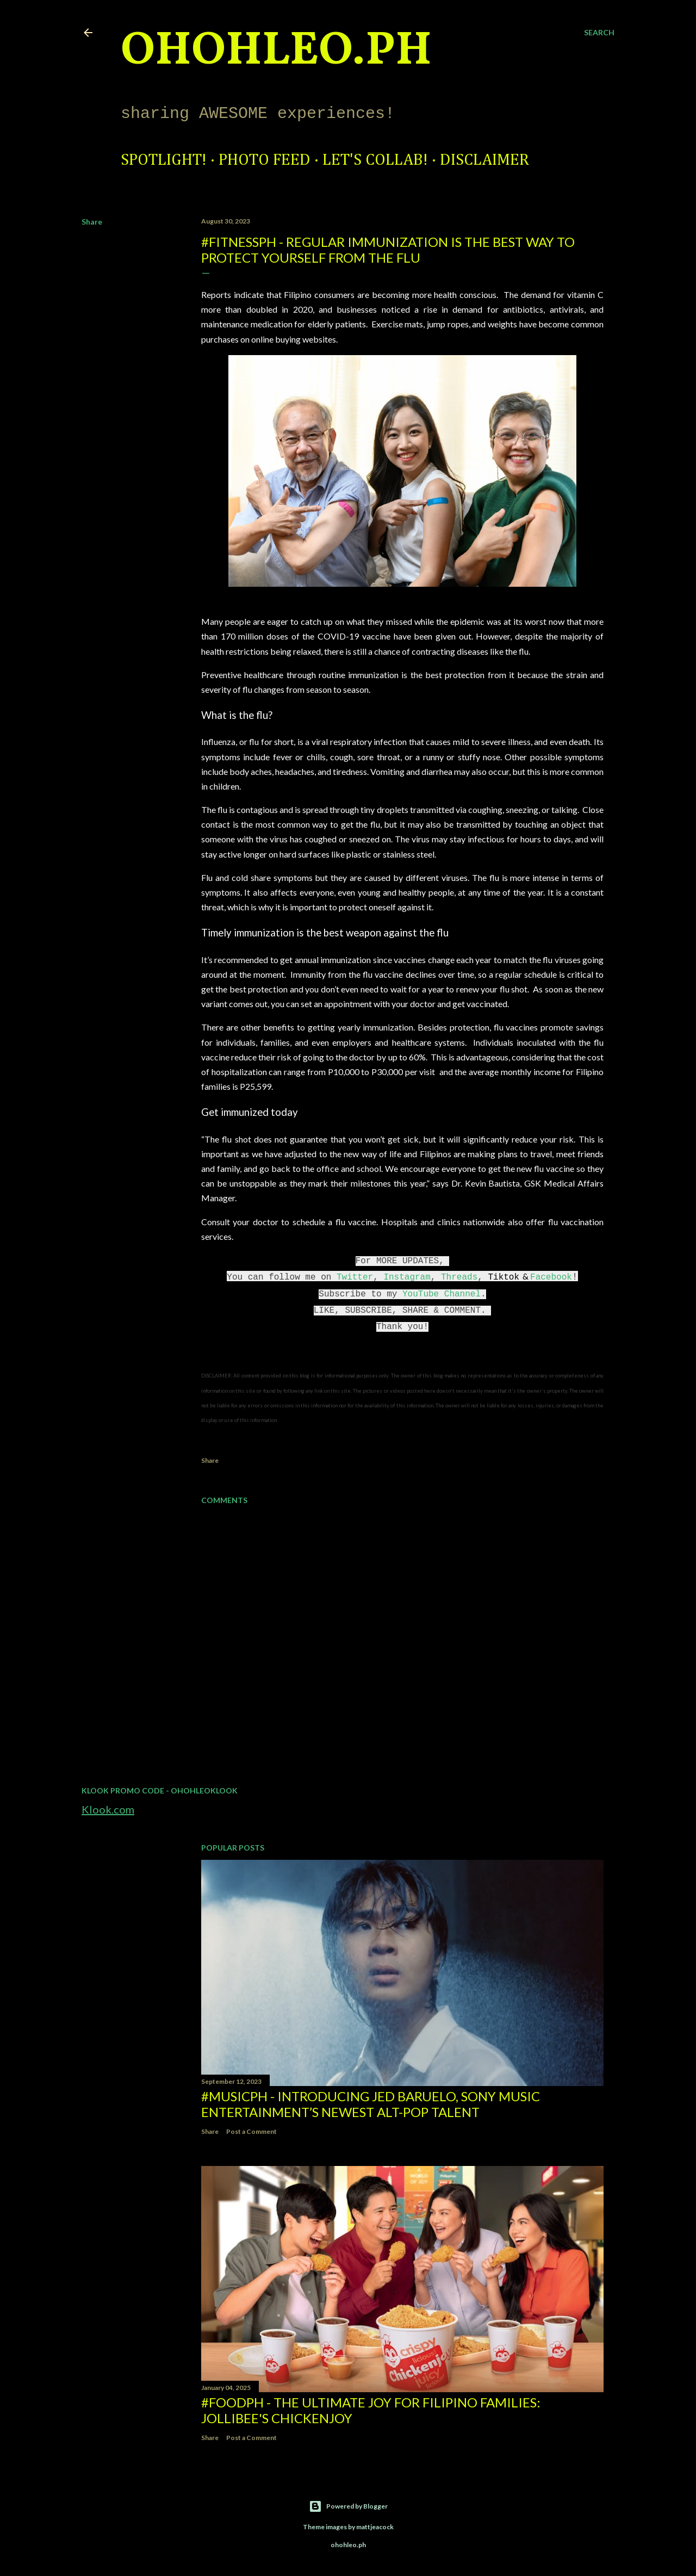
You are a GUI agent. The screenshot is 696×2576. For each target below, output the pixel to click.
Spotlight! (164, 160)
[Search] (599, 33)
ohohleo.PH (276, 52)
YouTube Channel (441, 1294)
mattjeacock (375, 2527)
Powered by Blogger (348, 2506)
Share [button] (92, 221)
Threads (459, 1277)
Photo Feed (264, 160)
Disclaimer (484, 160)
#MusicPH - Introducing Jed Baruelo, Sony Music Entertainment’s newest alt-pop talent (370, 2104)
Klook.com (108, 1809)
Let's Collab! (375, 160)
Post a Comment (251, 2131)
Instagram (406, 1277)
